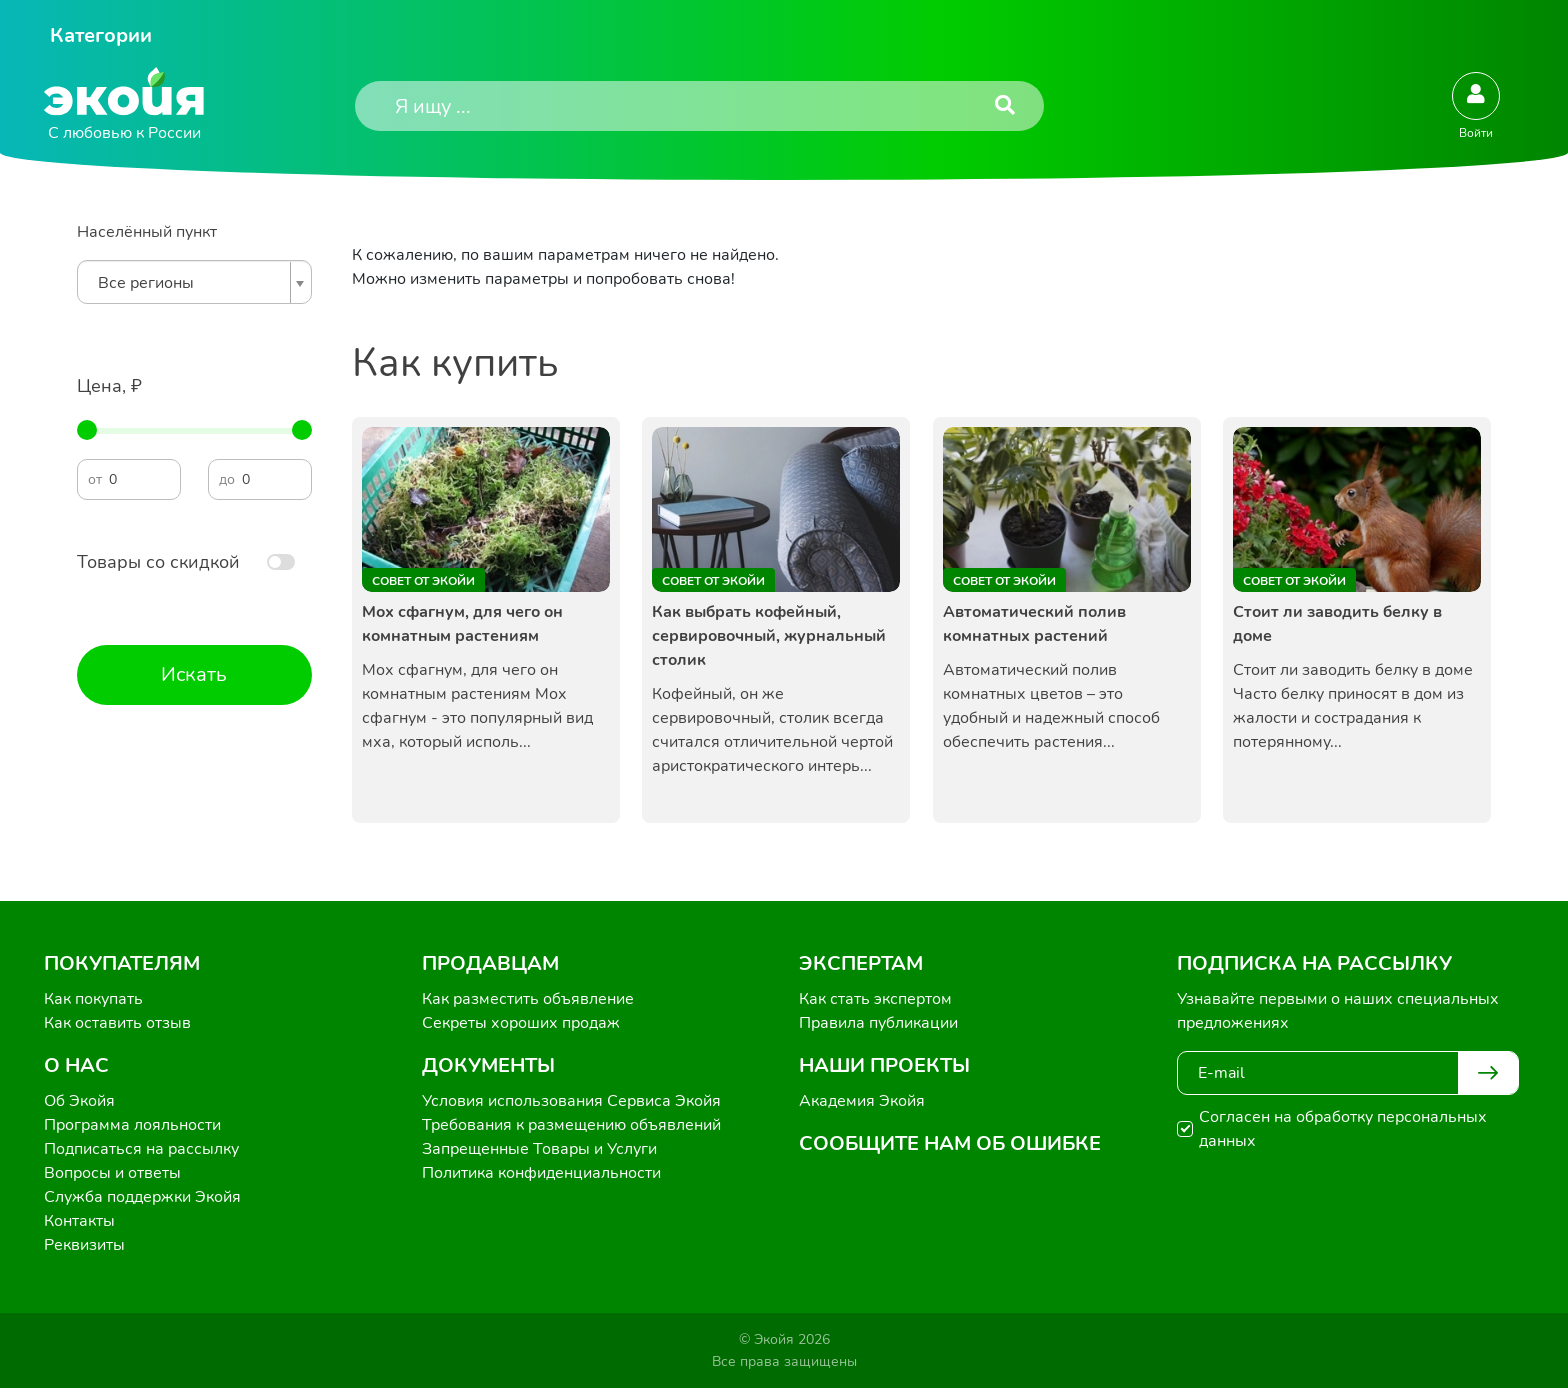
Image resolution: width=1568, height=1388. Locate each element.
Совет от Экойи (423, 581)
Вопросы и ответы (112, 1173)
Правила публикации (878, 1023)
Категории (101, 35)
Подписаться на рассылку (141, 1149)
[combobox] (194, 282)
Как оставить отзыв (117, 1023)
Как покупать (93, 999)
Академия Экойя (862, 1101)
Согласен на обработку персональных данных (1343, 1129)
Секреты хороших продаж (521, 1023)
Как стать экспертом (875, 999)
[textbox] (189, 283)
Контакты (79, 1221)
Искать (194, 674)
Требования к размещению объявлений (571, 1125)
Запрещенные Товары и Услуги (539, 1149)
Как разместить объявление (528, 999)
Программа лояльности (132, 1125)
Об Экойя (79, 1101)
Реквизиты (84, 1245)
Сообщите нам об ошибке (950, 1143)
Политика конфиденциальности (541, 1173)
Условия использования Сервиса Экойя (571, 1101)
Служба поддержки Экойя (142, 1197)
